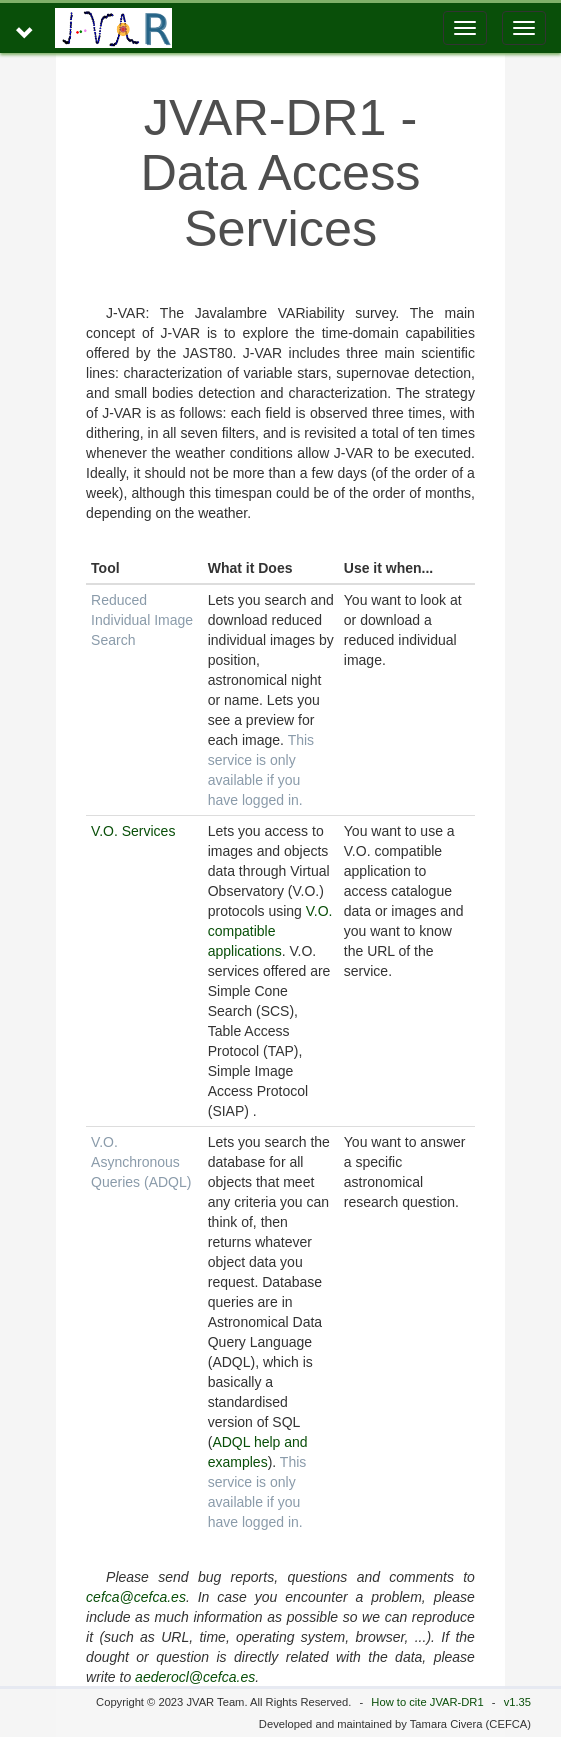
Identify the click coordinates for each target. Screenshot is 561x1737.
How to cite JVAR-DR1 (427, 1702)
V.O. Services (133, 831)
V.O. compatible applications (270, 931)
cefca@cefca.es (136, 1597)
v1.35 (517, 1702)
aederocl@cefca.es (195, 1677)
